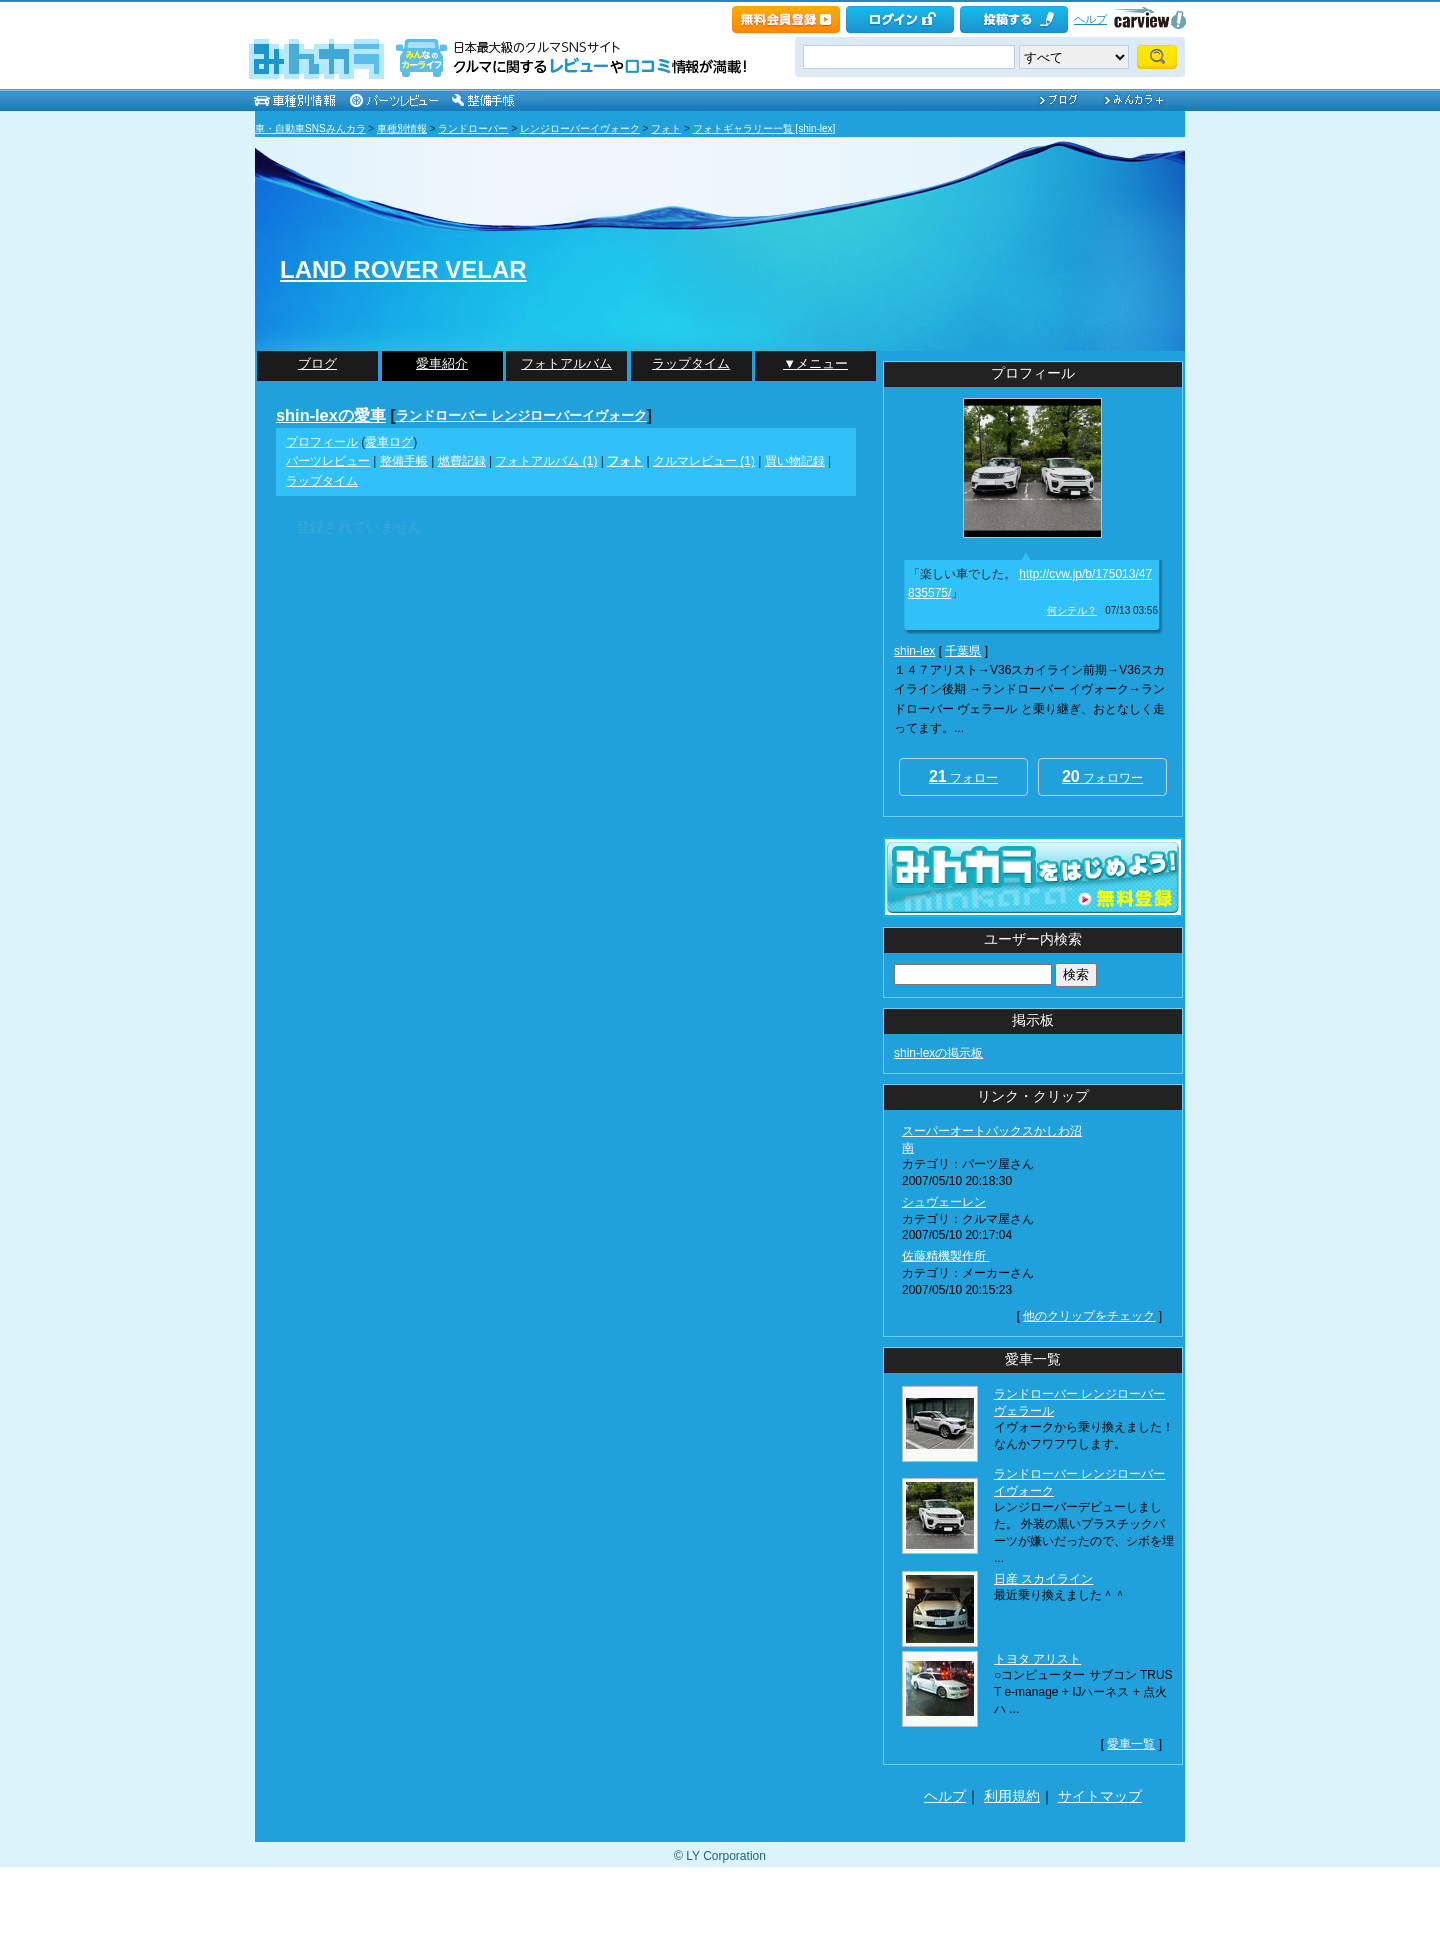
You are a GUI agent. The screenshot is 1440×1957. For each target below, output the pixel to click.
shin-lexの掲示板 (938, 1053)
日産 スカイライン (1043, 1579)
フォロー (963, 776)
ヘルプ (1090, 19)
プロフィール (322, 442)
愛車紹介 (442, 363)
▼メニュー (815, 363)
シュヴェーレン (944, 1202)
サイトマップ (1100, 1796)
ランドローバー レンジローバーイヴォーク (521, 415)
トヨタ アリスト (1037, 1659)
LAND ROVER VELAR (403, 269)
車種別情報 (402, 128)
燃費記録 (462, 461)
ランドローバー (473, 128)
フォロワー (1102, 776)
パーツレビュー (328, 461)
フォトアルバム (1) (546, 461)
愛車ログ (389, 442)
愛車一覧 (1131, 1744)
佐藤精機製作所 (945, 1256)
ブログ (317, 363)
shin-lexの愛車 (331, 415)
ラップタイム (691, 363)
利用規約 (1012, 1796)
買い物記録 (795, 461)
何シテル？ (1072, 610)
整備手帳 (404, 461)
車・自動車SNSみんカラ (310, 128)
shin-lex (914, 651)
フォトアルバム (566, 363)
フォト (666, 128)
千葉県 (963, 651)
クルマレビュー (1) (704, 461)
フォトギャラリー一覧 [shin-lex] (764, 128)
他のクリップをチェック (1089, 1316)
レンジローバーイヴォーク (580, 128)
